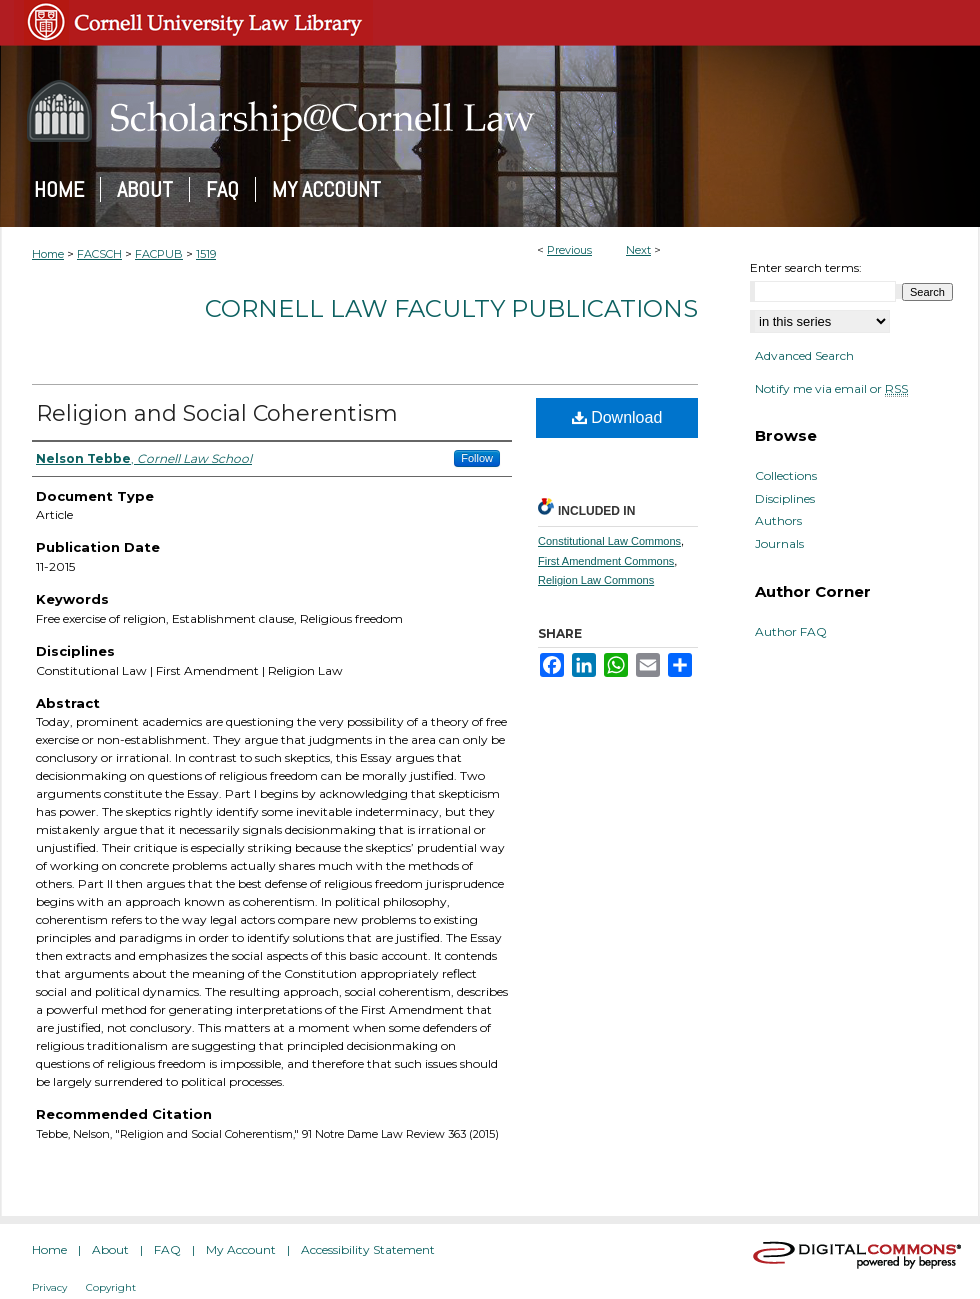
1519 (206, 254)
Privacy (49, 1287)
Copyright (111, 1287)
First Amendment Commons (606, 561)
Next (638, 250)
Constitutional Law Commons (609, 541)
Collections (786, 476)
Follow (477, 458)
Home (48, 254)
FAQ (167, 1249)
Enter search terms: (806, 267)
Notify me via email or (831, 389)
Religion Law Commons (596, 580)
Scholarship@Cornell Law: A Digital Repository (490, 111)
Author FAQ (791, 632)
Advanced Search (804, 355)
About (110, 1249)
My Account (241, 1249)
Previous (569, 250)
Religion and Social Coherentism (217, 413)
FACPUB (159, 254)
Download (617, 417)
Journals (779, 544)
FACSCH (99, 254)
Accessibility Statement (368, 1249)
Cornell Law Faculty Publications (451, 308)
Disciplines (785, 499)
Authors (778, 521)
